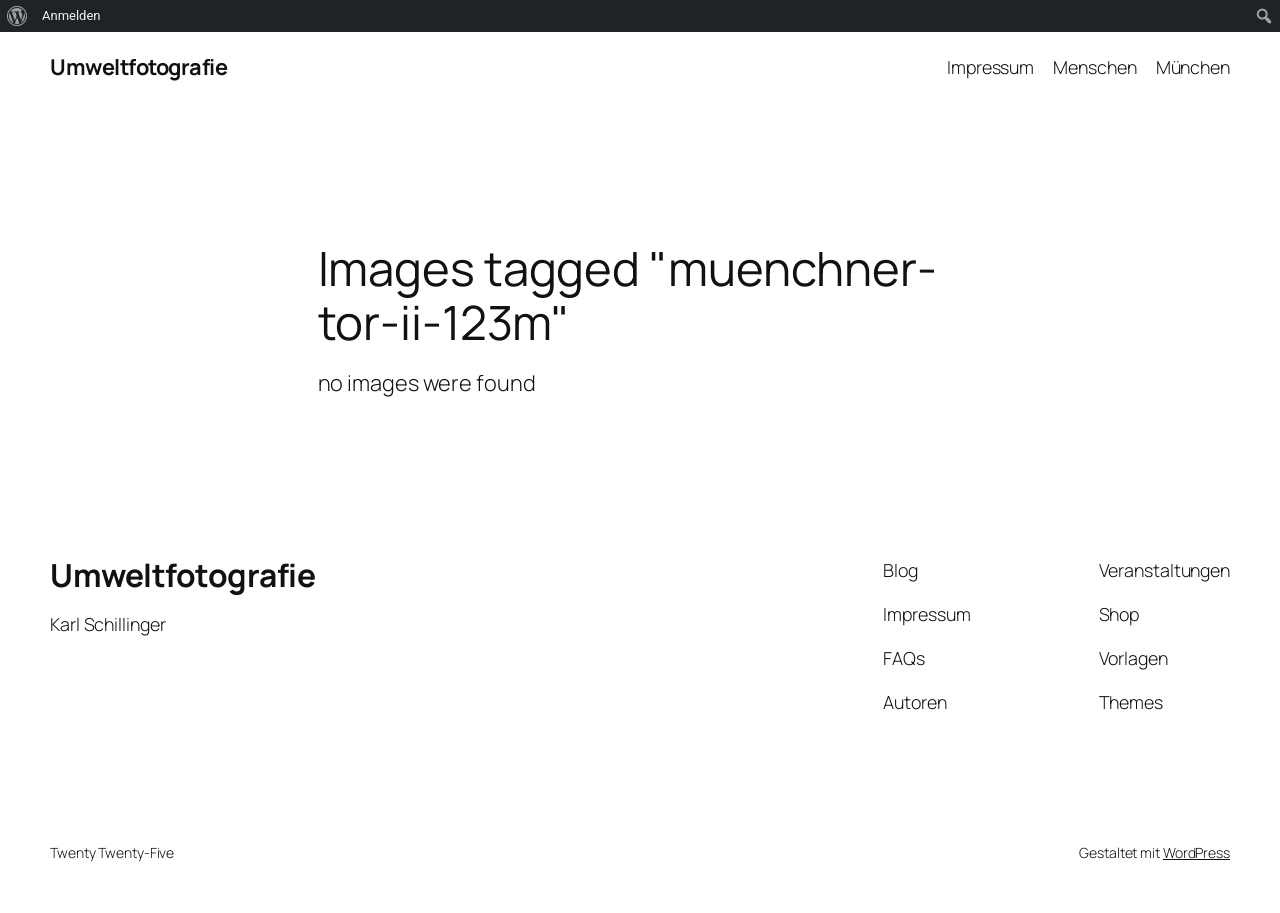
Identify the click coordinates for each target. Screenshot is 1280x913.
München (1193, 67)
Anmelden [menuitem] (71, 15)
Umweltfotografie (138, 67)
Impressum (990, 67)
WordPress (1196, 852)
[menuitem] (17, 16)
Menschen (1094, 67)
